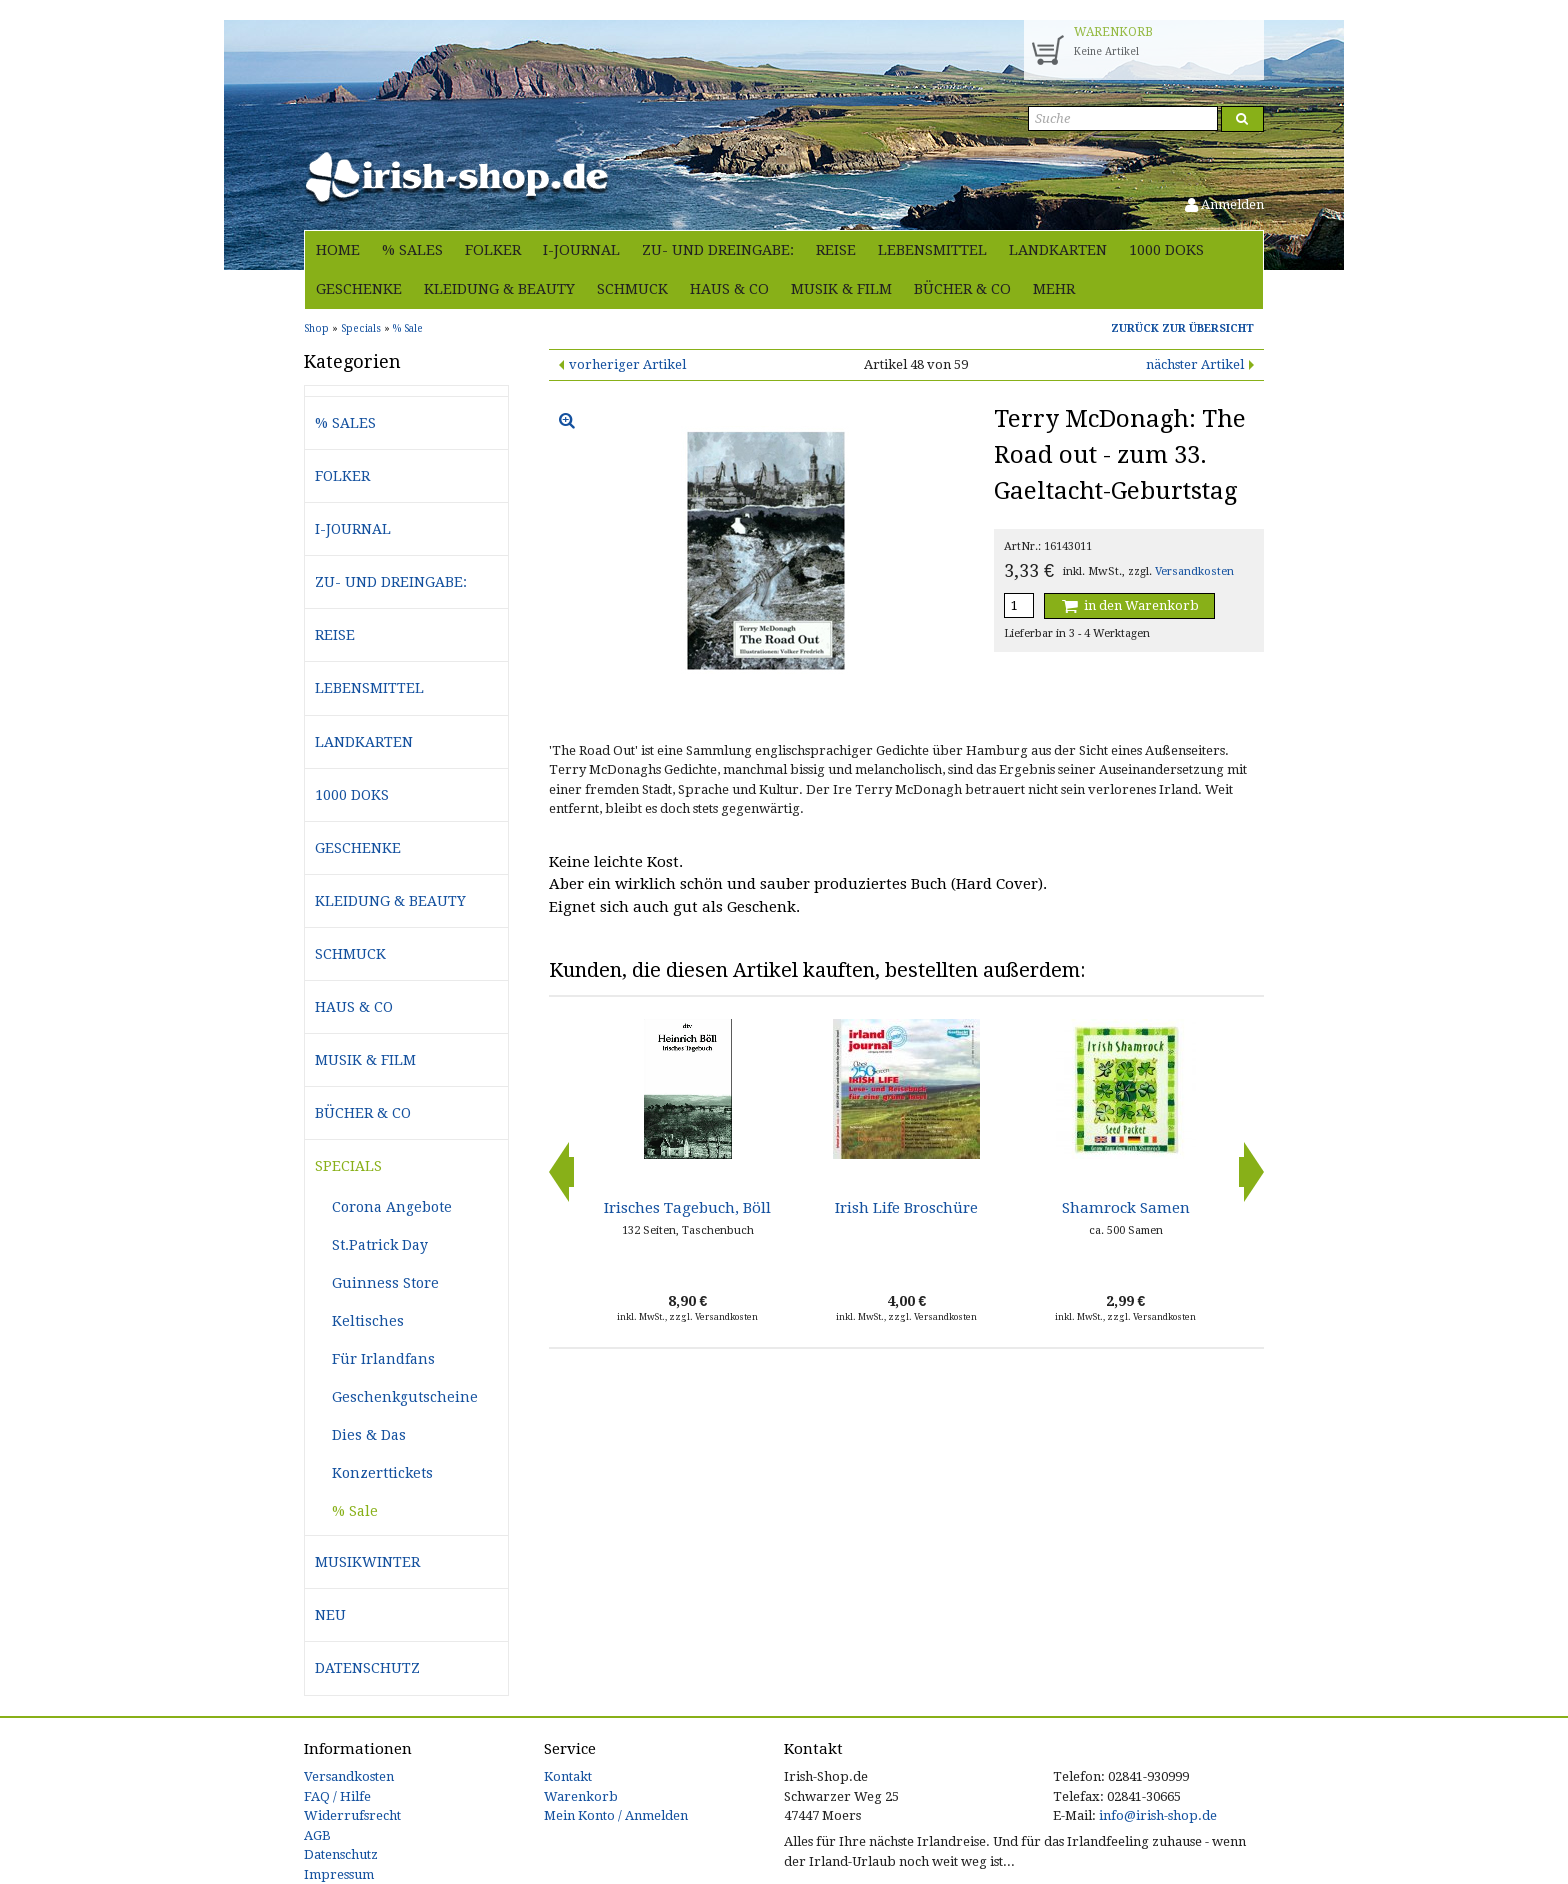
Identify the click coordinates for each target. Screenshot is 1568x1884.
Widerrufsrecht (352, 1815)
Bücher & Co (962, 289)
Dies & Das (369, 1435)
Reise (836, 250)
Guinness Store (385, 1283)
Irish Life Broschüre (906, 1208)
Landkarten (1058, 250)
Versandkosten (1194, 571)
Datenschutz (367, 1668)
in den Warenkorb (1129, 605)
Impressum (339, 1874)
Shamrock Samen (1126, 1208)
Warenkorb (581, 1796)
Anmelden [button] (1224, 204)
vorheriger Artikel (627, 364)
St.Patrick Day (380, 1245)
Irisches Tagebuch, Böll (687, 1208)
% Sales (412, 250)
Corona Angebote (392, 1207)
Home (338, 250)
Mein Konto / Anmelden (616, 1815)
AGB (317, 1835)
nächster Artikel (1195, 364)
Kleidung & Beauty (499, 289)
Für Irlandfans (383, 1359)
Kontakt (568, 1776)
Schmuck (632, 289)
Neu (330, 1615)
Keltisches (368, 1321)
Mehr (1054, 289)
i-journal (581, 250)
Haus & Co (729, 289)
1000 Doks (1166, 250)
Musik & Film (841, 289)
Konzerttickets (382, 1473)
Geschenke (359, 289)
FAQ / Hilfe (337, 1796)
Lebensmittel (932, 250)
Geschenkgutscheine (405, 1397)
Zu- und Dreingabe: (718, 250)
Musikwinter (367, 1562)
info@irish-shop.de (1158, 1815)
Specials (348, 1166)
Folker (493, 250)
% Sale (355, 1511)
